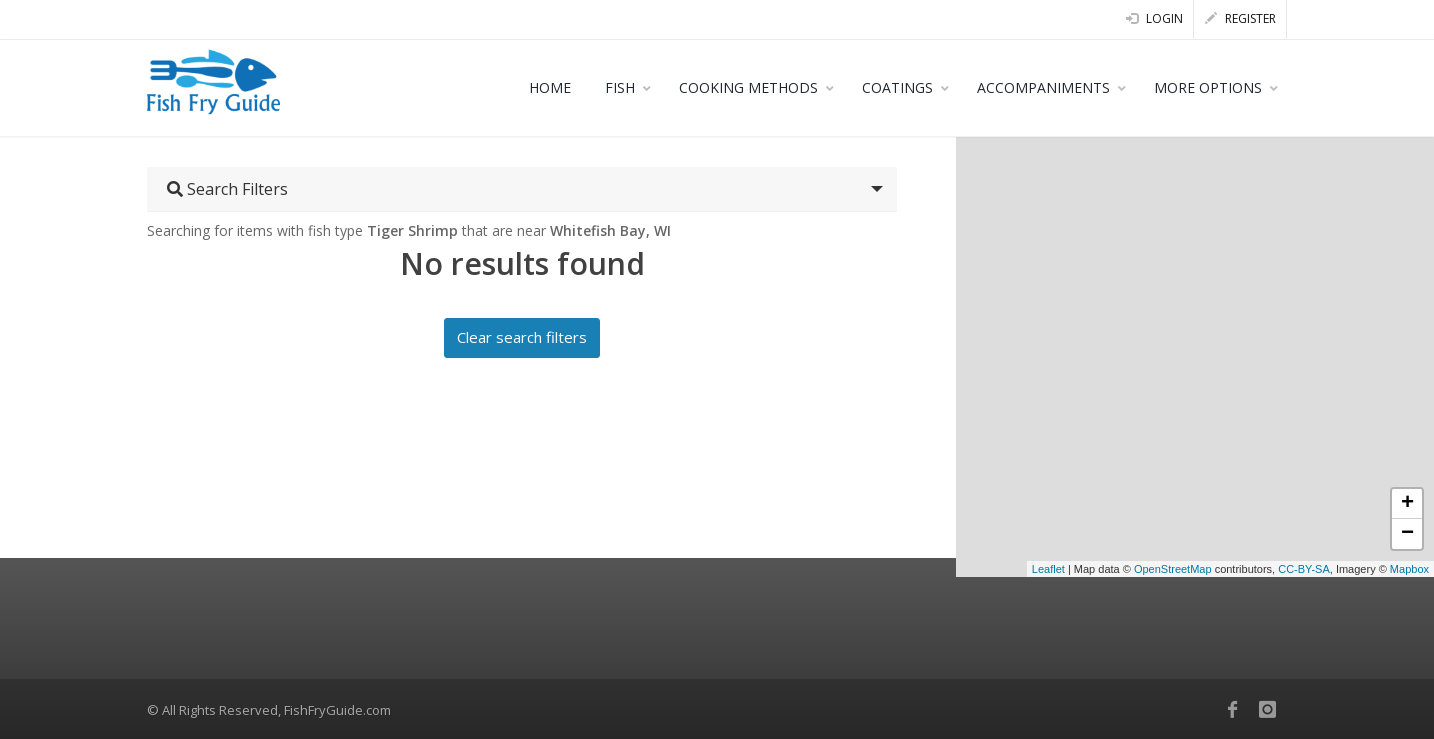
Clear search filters (522, 337)
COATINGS (897, 87)
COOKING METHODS (748, 87)
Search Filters (227, 189)
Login (1154, 18)
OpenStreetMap (1173, 569)
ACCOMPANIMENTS (1043, 87)
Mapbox (1409, 569)
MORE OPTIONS (1208, 87)
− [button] (1407, 534)
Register (1240, 18)
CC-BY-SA (1304, 569)
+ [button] (1407, 504)
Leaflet (1048, 569)
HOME (550, 87)
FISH (620, 87)
